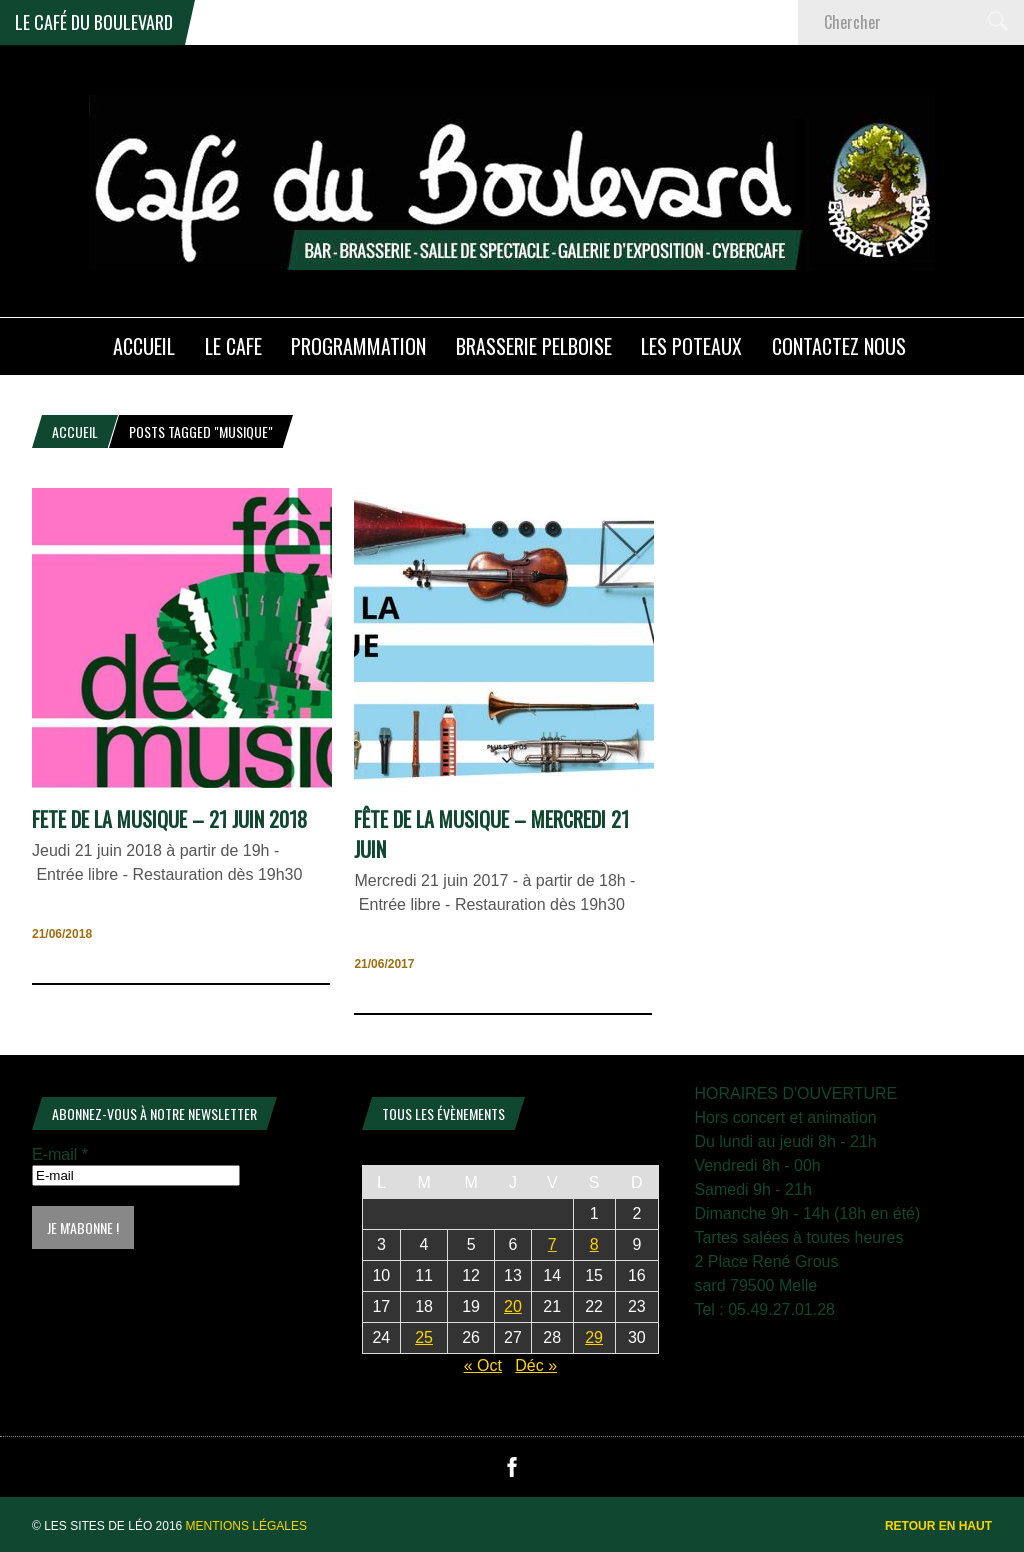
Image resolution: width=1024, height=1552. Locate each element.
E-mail (60, 1154)
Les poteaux (691, 346)
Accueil (75, 431)
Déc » (536, 1365)
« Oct (483, 1365)
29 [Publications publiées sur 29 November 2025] (594, 1337)
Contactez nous (839, 346)
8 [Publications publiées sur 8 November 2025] (594, 1244)
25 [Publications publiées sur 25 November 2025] (424, 1337)
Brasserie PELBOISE (534, 346)
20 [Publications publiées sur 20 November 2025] (513, 1306)
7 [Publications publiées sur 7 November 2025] (552, 1244)
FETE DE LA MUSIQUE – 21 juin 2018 (169, 819)
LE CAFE (233, 346)
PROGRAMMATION (358, 346)
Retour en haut (938, 1526)
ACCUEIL (144, 346)
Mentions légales (246, 1526)
